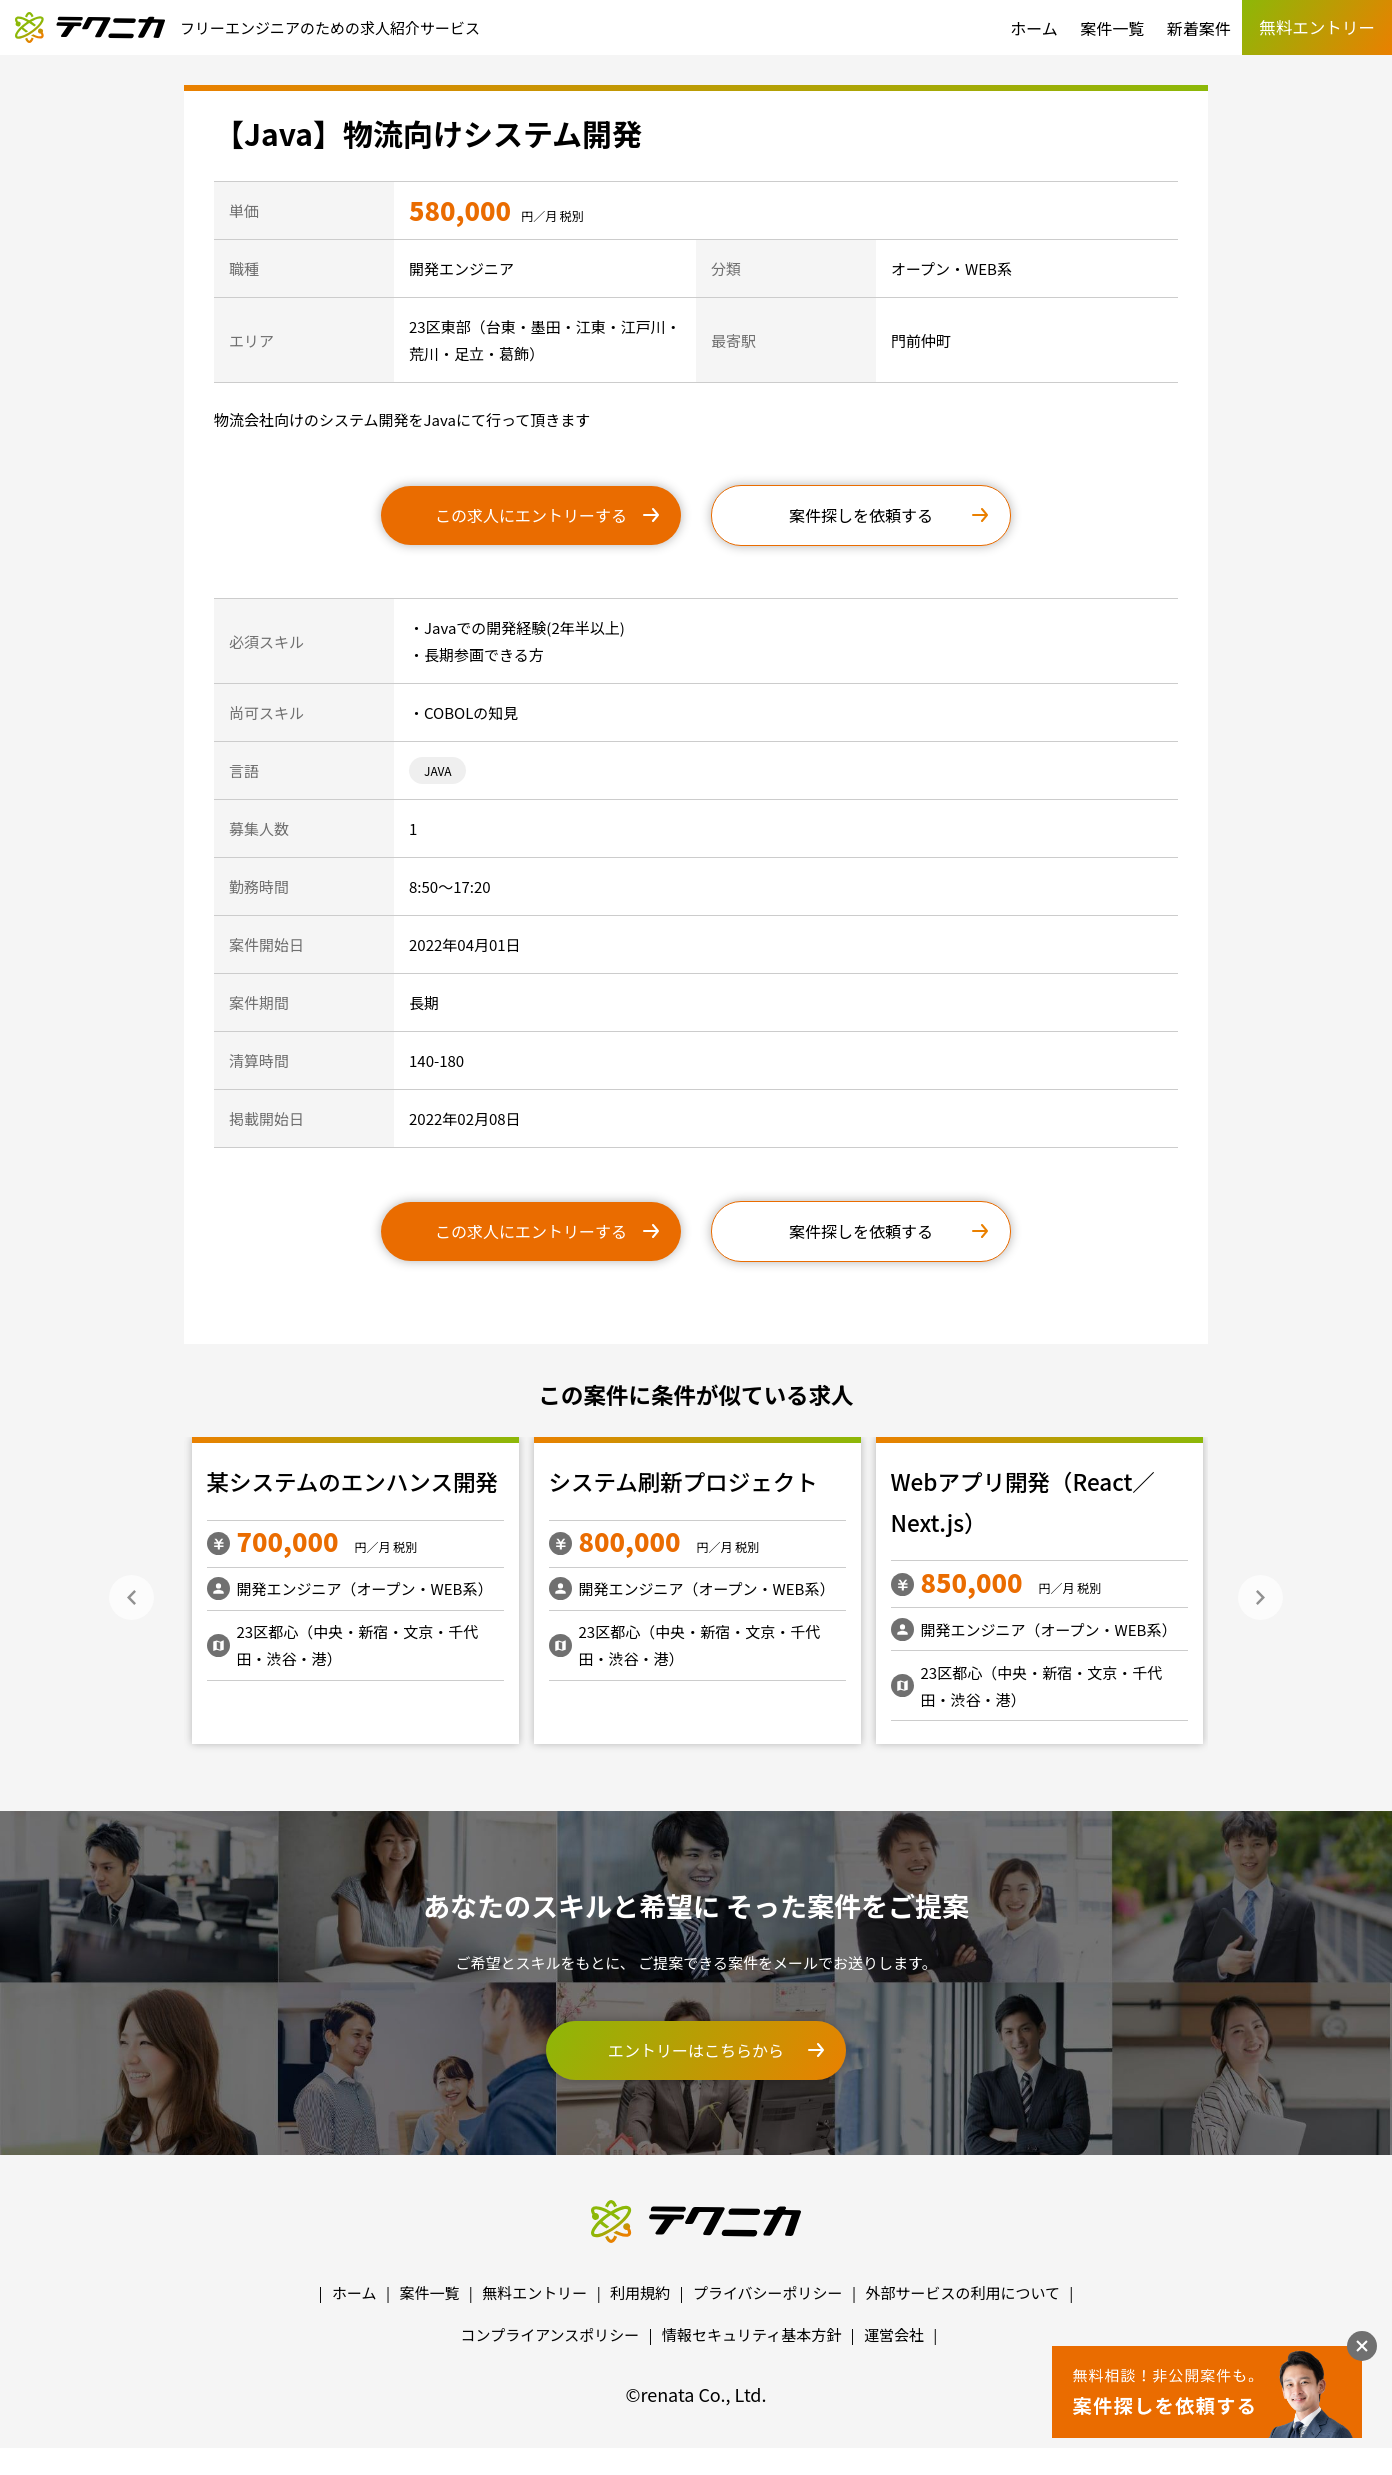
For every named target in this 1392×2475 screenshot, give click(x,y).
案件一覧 (1112, 28)
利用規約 (640, 2292)
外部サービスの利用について (962, 2292)
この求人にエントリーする (531, 515)
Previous (131, 1597)
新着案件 (1199, 28)
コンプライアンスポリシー (550, 2334)
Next (1260, 1597)
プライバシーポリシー (768, 2292)
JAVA (437, 770)
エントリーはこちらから (696, 2050)
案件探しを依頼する (861, 515)
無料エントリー (534, 2292)
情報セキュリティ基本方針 (751, 2334)
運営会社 (894, 2334)
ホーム (1034, 28)
